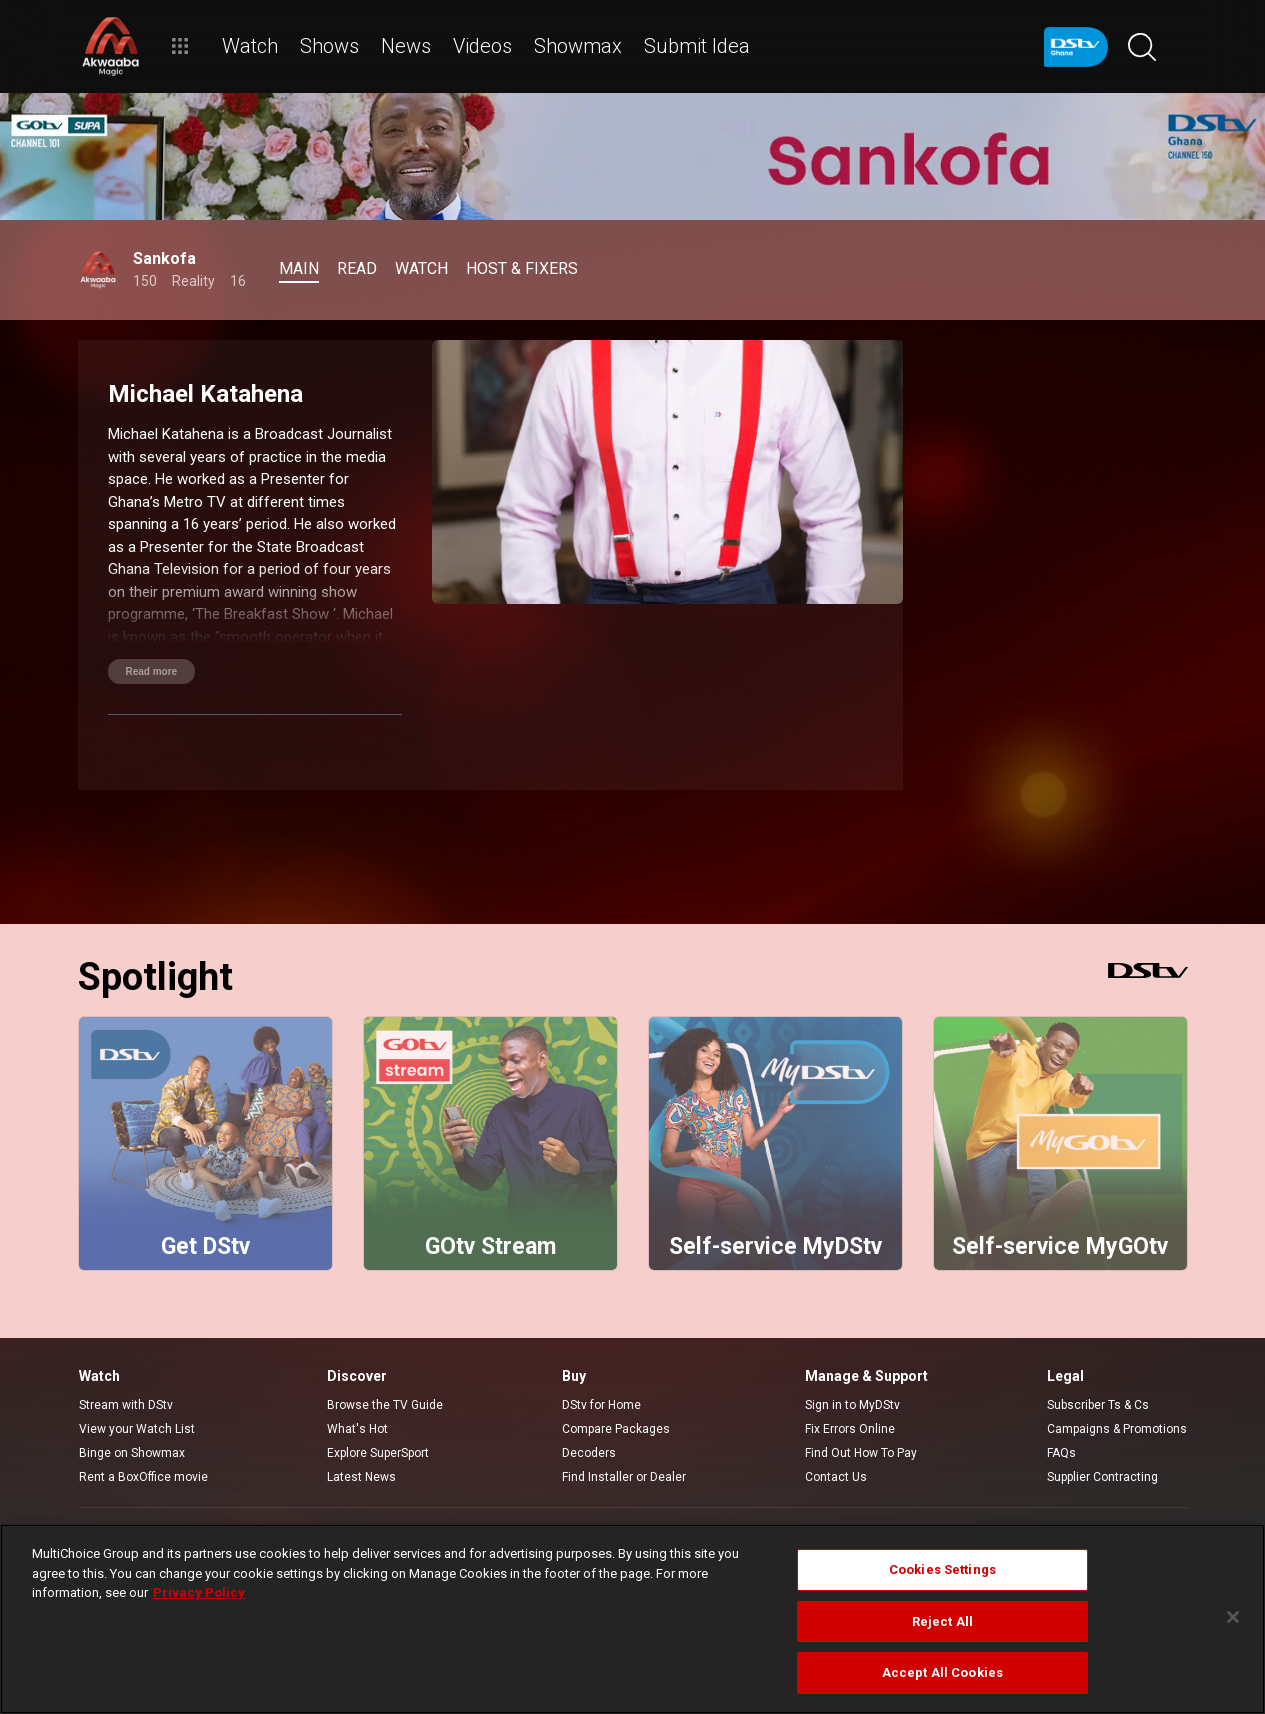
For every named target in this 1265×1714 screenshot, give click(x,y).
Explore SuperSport (378, 1453)
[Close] (1233, 1617)
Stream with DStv (126, 1405)
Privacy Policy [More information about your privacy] (199, 1592)
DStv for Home (601, 1405)
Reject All (942, 1621)
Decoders (589, 1453)
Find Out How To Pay (861, 1453)
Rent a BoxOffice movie (143, 1477)
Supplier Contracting (1102, 1477)
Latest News (361, 1477)
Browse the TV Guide (385, 1405)
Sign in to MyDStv (852, 1405)
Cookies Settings (942, 1569)
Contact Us (836, 1477)
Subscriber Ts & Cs (1098, 1405)
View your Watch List (137, 1429)
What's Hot (357, 1429)
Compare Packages (616, 1429)
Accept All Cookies (942, 1672)
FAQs (1061, 1453)
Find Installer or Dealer (624, 1477)
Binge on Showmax (132, 1453)
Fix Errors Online (850, 1429)
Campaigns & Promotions (1117, 1429)
